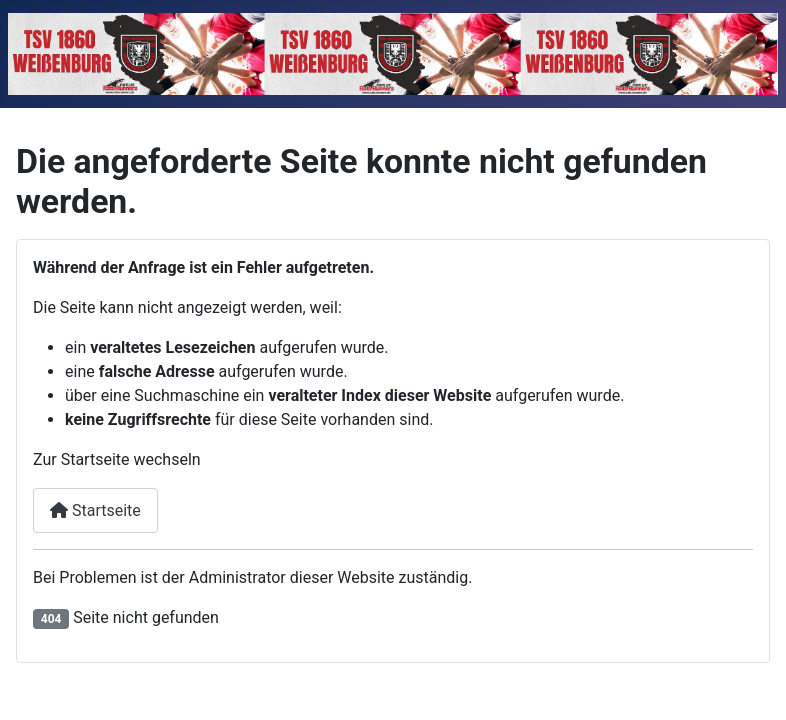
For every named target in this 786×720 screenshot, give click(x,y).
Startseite (95, 510)
